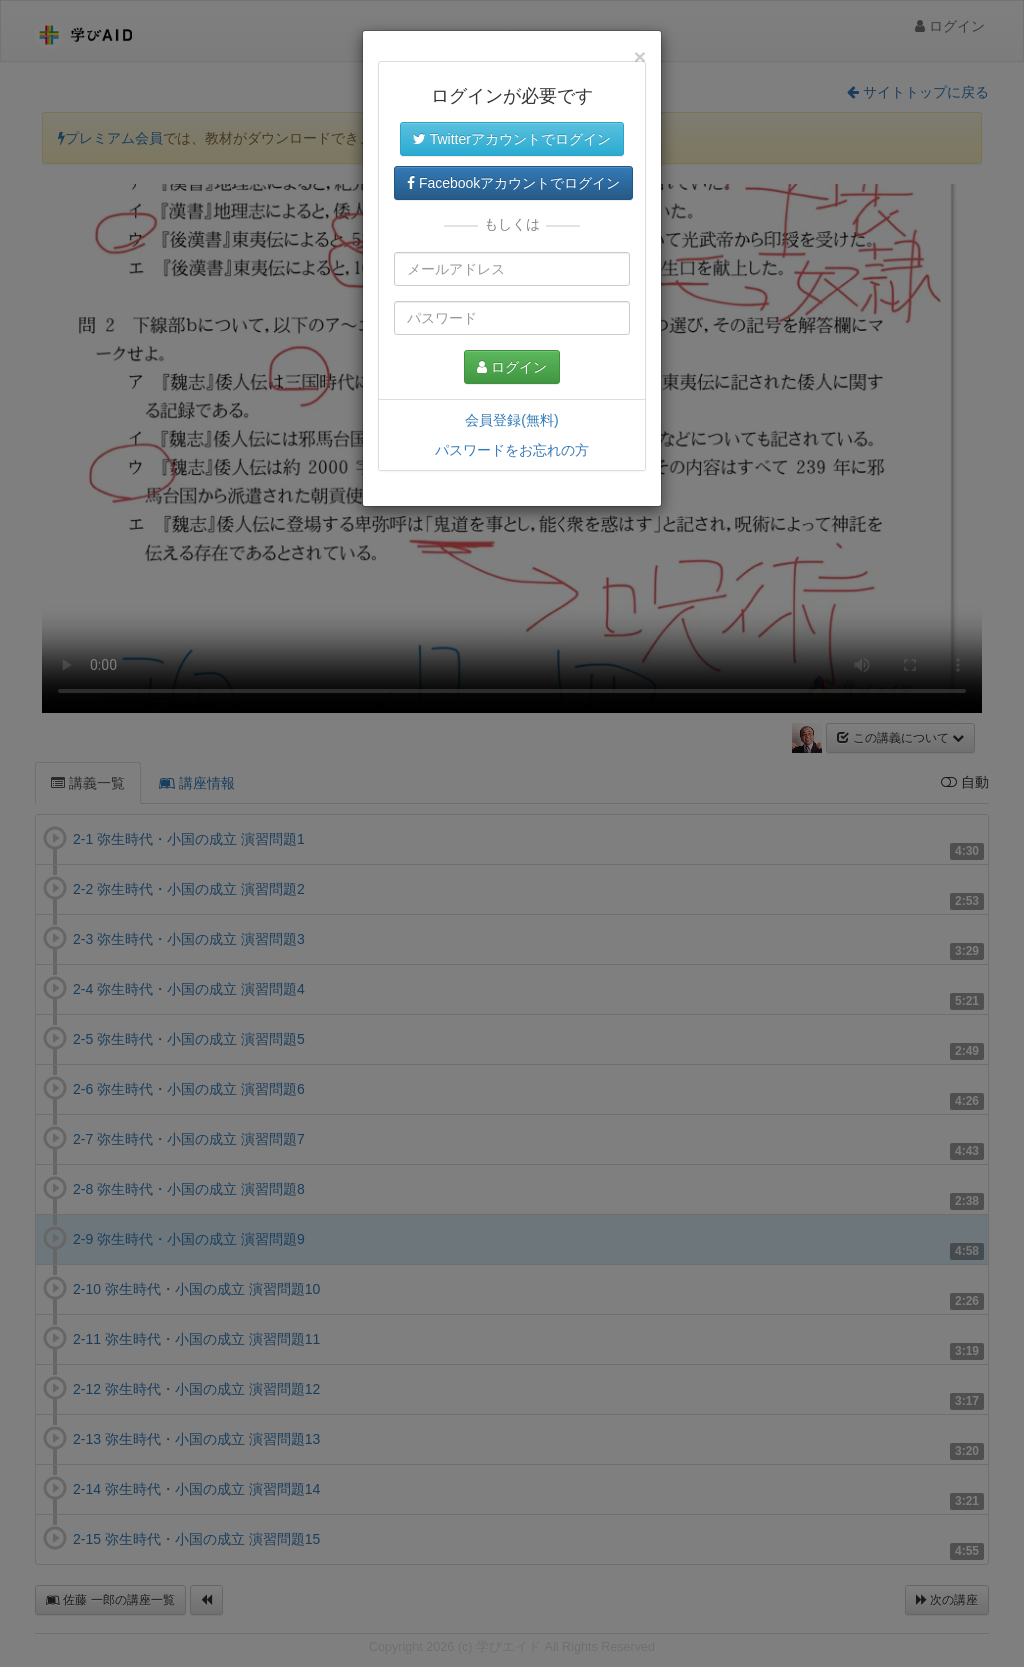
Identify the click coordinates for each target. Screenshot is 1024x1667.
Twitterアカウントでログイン (512, 139)
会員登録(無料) (511, 420)
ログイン (512, 367)
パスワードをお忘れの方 (512, 450)
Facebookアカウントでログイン (513, 183)
